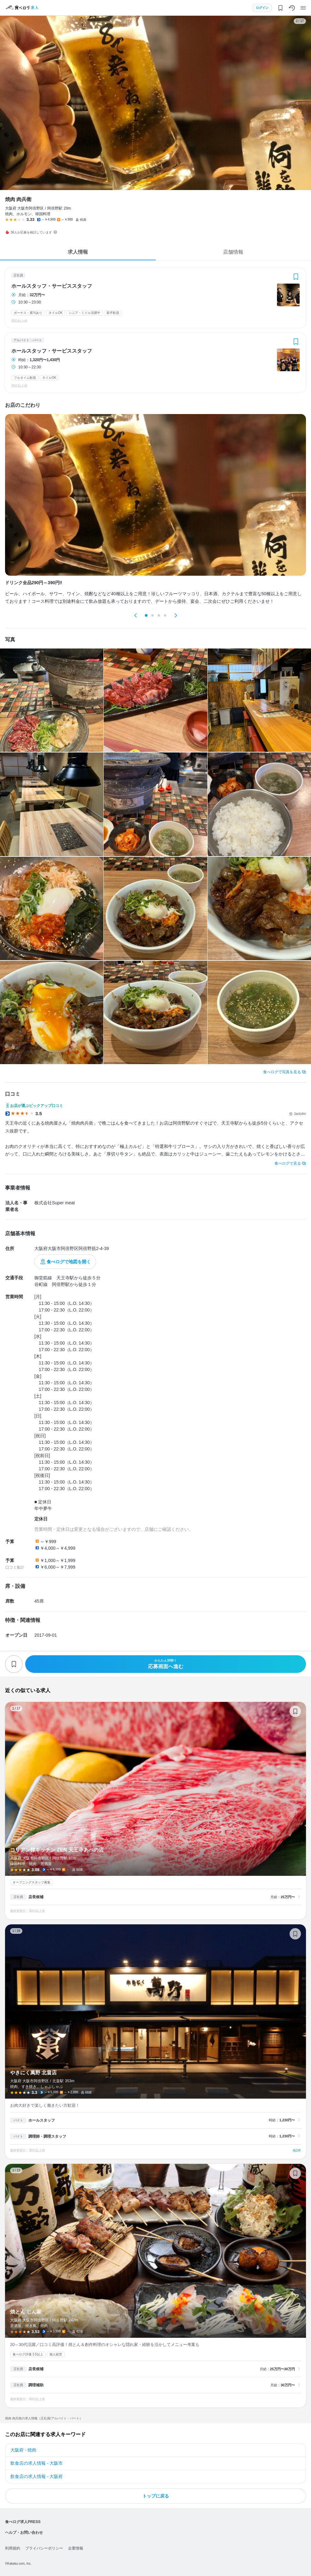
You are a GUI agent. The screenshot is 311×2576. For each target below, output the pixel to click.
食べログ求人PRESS (23, 2522)
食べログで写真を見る (282, 1072)
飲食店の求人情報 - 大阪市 (36, 2463)
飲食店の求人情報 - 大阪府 (36, 2476)
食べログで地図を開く (69, 1261)
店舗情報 (233, 252)
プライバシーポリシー (44, 2548)
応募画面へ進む (165, 1664)
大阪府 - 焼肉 (23, 2449)
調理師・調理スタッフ (47, 2136)
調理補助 (35, 2385)
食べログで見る (287, 1163)
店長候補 (35, 1897)
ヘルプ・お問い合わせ (24, 2532)
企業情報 (75, 2548)
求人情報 (78, 252)
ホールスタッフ (41, 2120)
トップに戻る (155, 2495)
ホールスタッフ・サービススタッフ (51, 286)
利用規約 (12, 2548)
